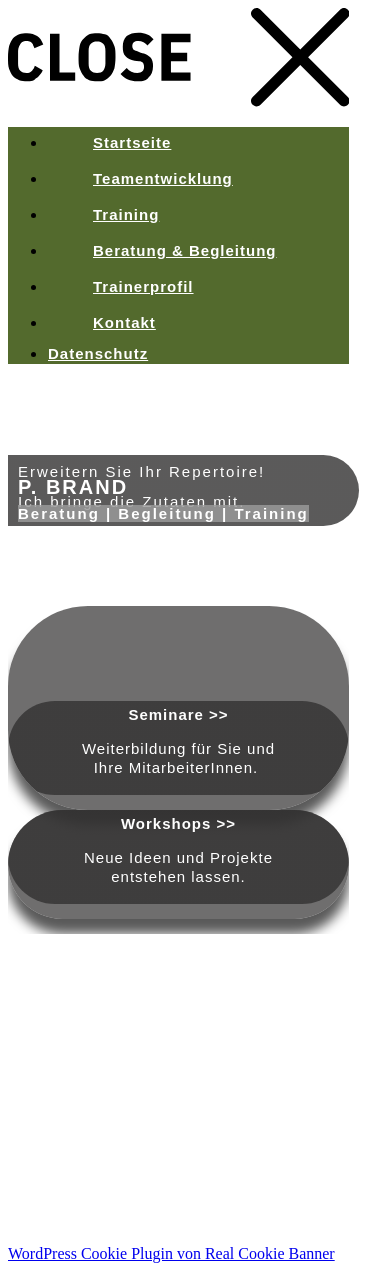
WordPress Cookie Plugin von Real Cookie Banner (171, 1253)
